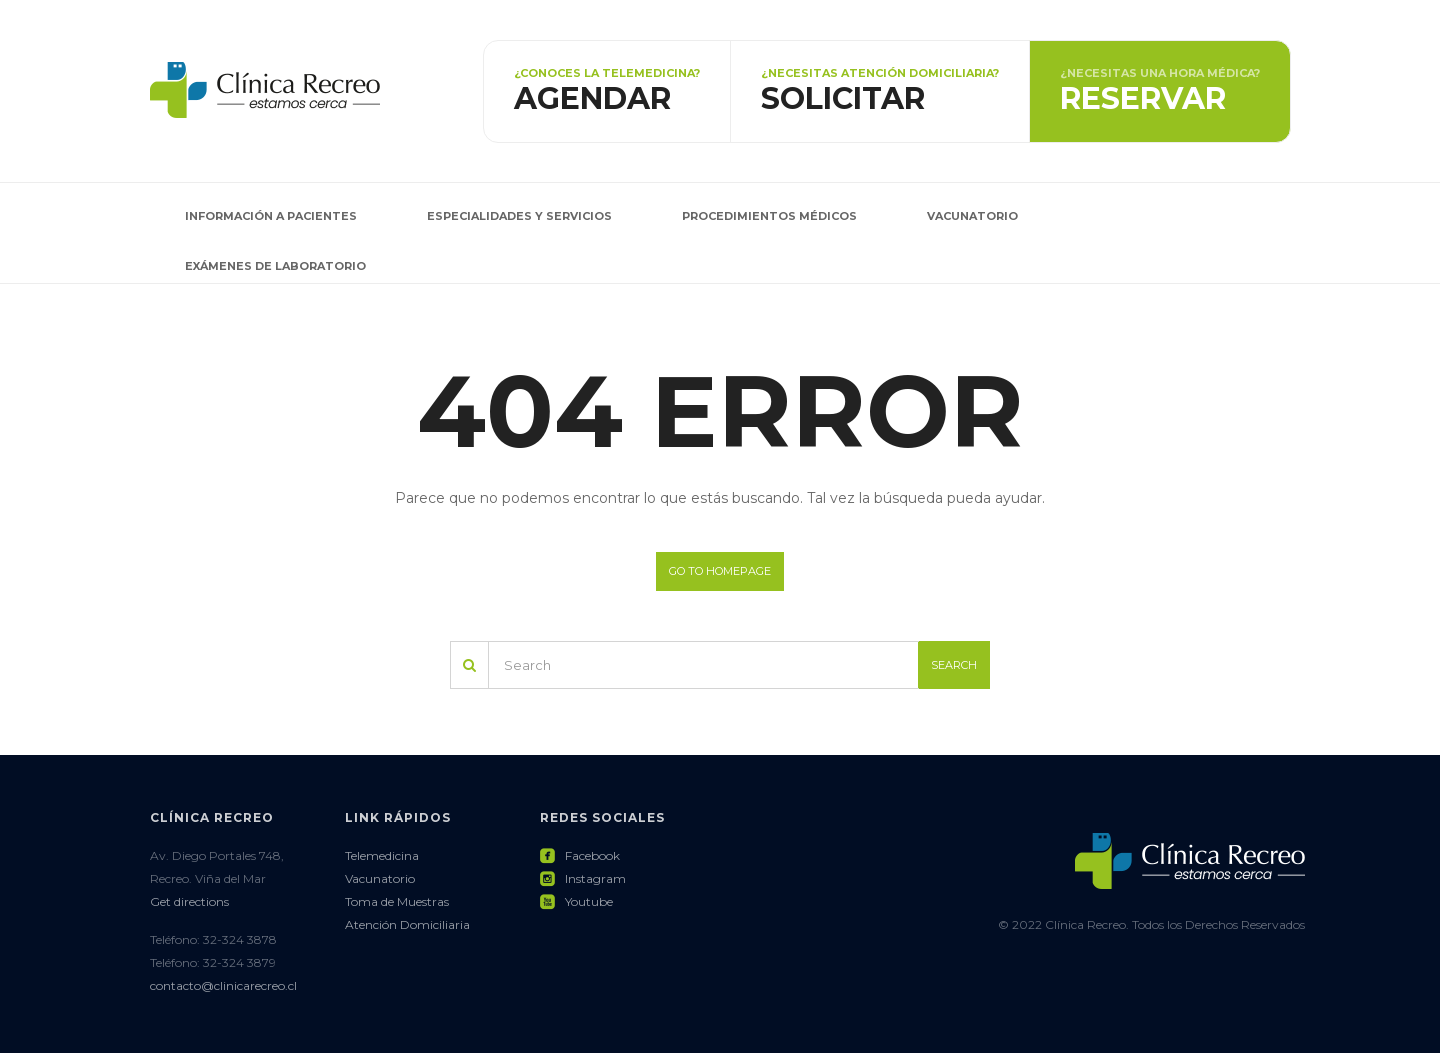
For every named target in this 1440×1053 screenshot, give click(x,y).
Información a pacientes (271, 216)
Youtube (576, 901)
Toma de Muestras (397, 901)
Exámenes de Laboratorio (275, 266)
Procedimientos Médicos (769, 216)
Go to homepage (720, 571)
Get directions (189, 901)
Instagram (583, 878)
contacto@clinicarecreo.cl (223, 985)
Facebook (580, 855)
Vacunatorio (972, 216)
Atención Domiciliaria (407, 924)
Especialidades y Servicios (519, 216)
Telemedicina (382, 855)
